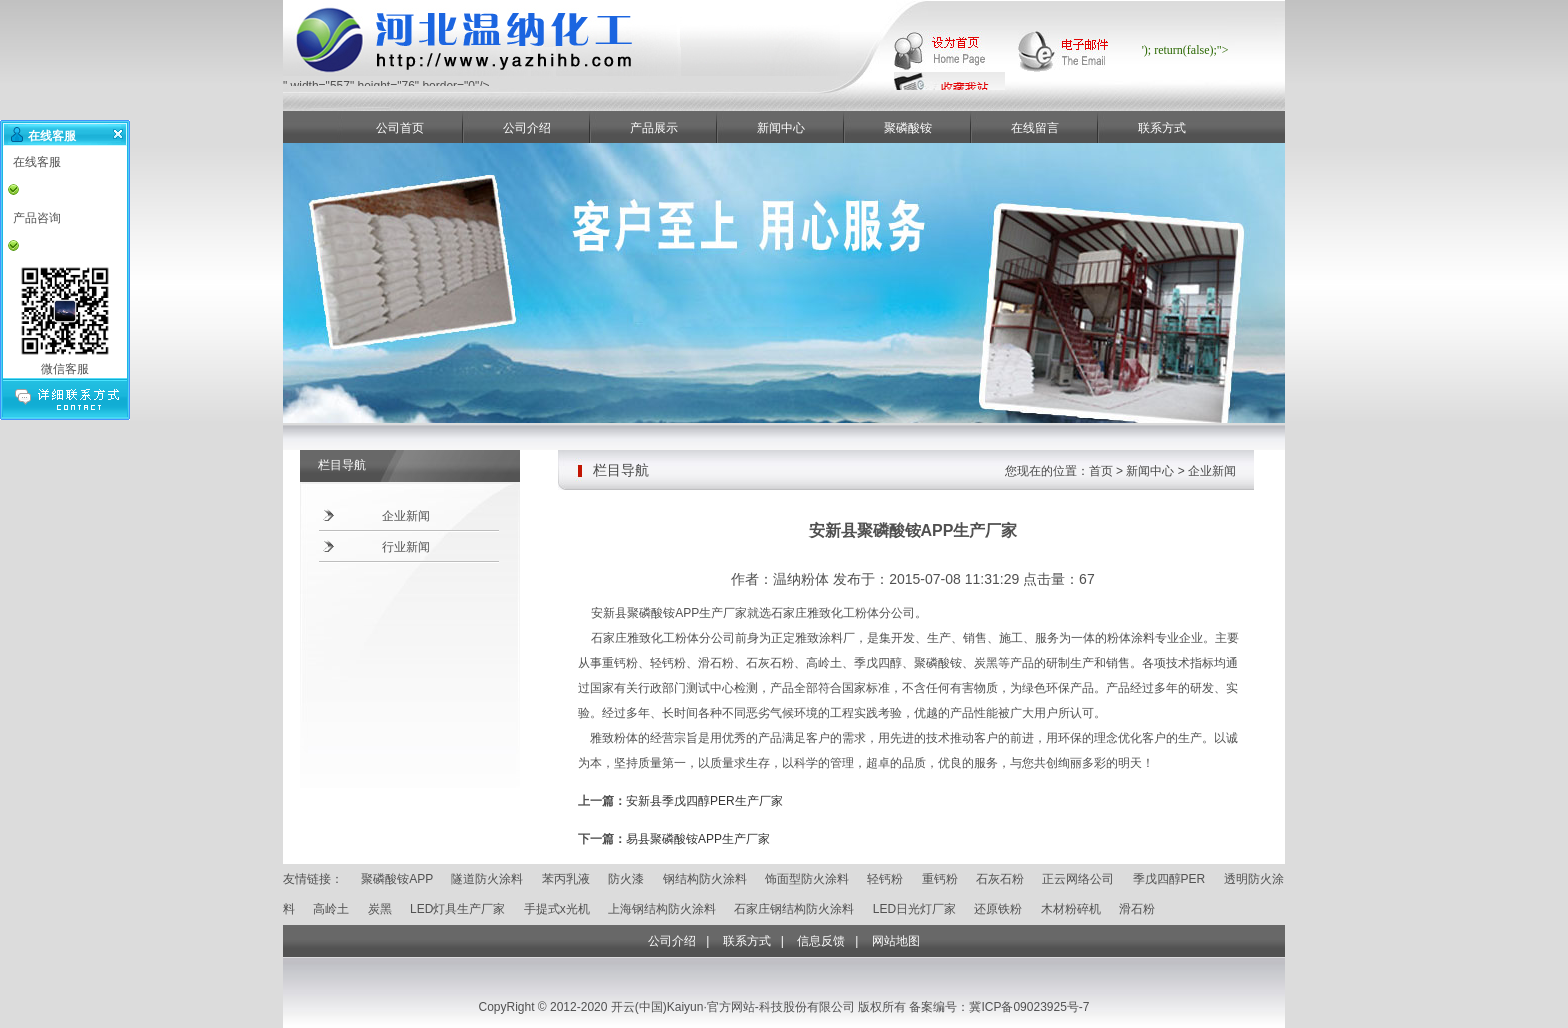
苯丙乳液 (566, 879)
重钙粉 (940, 879)
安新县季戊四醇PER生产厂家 (704, 801)
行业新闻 (406, 547)
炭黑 (380, 909)
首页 (1101, 471)
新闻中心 (781, 128)
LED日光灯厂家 (914, 909)
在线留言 (1035, 128)
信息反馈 (821, 941)
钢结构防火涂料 (705, 879)
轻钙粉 (885, 879)
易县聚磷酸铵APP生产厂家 (698, 839)
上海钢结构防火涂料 (662, 909)
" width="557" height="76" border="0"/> (563, 80)
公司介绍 (527, 128)
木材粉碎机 (1071, 909)
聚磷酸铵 (908, 128)
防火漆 (626, 879)
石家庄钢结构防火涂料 (794, 909)
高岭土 (331, 909)
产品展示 (654, 128)
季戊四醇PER (1169, 879)
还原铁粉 (998, 909)
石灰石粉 (1000, 879)
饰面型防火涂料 (807, 879)
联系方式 (1162, 128)
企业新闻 (406, 516)
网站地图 (896, 941)
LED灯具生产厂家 (457, 909)
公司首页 (400, 128)
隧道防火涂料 (487, 879)
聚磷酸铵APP (397, 879)
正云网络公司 (1078, 879)
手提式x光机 (557, 909)
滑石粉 (1137, 909)
